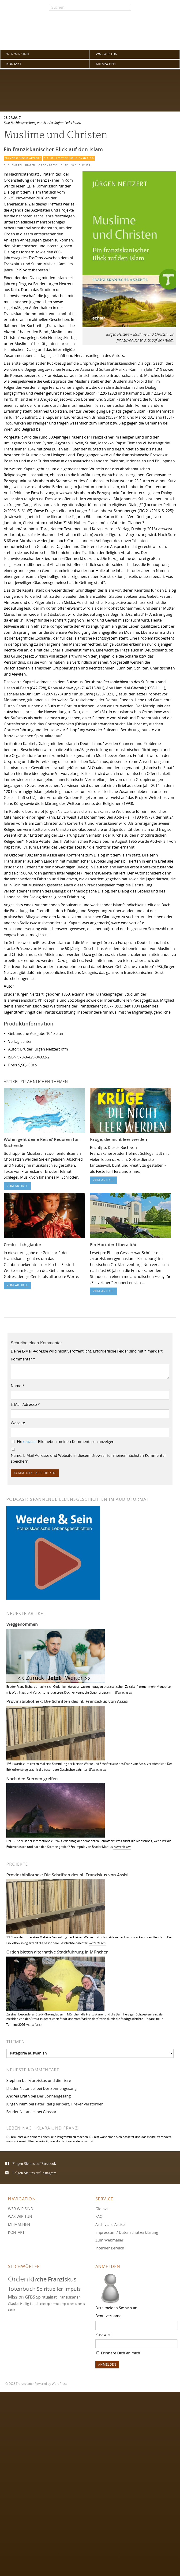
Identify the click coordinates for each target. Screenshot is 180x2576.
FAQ (98, 2216)
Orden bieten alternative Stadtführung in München (57, 1952)
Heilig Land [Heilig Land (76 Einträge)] (29, 2304)
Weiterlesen (123, 1693)
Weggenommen (22, 1624)
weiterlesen (97, 1943)
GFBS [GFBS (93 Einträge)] (30, 2297)
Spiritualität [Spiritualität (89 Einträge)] (46, 2297)
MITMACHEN (106, 64)
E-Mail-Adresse (25, 1404)
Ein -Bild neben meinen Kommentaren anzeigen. (66, 1441)
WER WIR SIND (17, 54)
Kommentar (23, 1359)
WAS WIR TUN (106, 54)
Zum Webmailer (109, 2240)
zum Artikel (17, 1186)
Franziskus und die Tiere (49, 2080)
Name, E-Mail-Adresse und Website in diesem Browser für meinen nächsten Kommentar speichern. (88, 1458)
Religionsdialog (82, 158)
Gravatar (30, 1441)
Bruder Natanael (21, 2088)
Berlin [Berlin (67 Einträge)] (11, 2309)
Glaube (49, 158)
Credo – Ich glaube (22, 1244)
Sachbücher (80, 165)
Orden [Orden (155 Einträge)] (18, 2279)
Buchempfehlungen (19, 165)
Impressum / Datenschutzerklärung (126, 2232)
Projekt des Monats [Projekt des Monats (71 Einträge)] (72, 2304)
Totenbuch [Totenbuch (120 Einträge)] (22, 2288)
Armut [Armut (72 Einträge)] (55, 2304)
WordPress (59, 2384)
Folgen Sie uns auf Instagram (34, 2173)
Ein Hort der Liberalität (113, 1244)
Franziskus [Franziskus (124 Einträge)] (62, 2279)
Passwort (103, 2334)
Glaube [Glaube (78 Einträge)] (13, 2303)
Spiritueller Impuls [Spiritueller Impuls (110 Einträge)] (59, 2288)
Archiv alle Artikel (110, 2224)
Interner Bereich (109, 2248)
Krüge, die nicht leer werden (118, 1139)
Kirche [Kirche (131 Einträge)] (38, 2279)
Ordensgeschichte (53, 165)
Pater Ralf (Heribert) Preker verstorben (69, 2104)
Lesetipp (62, 158)
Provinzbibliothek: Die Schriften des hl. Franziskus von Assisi (67, 1701)
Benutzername (108, 2315)
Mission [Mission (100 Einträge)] (16, 2297)
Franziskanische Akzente (23, 158)
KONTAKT (13, 64)
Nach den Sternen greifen (32, 1778)
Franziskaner (90, 33)
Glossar (49, 2111)
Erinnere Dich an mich (118, 2353)
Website (18, 1422)
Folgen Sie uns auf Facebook (34, 2163)
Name (17, 1385)
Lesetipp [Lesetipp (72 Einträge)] (44, 2304)
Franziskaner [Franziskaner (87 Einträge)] (69, 2297)
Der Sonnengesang (60, 2088)
